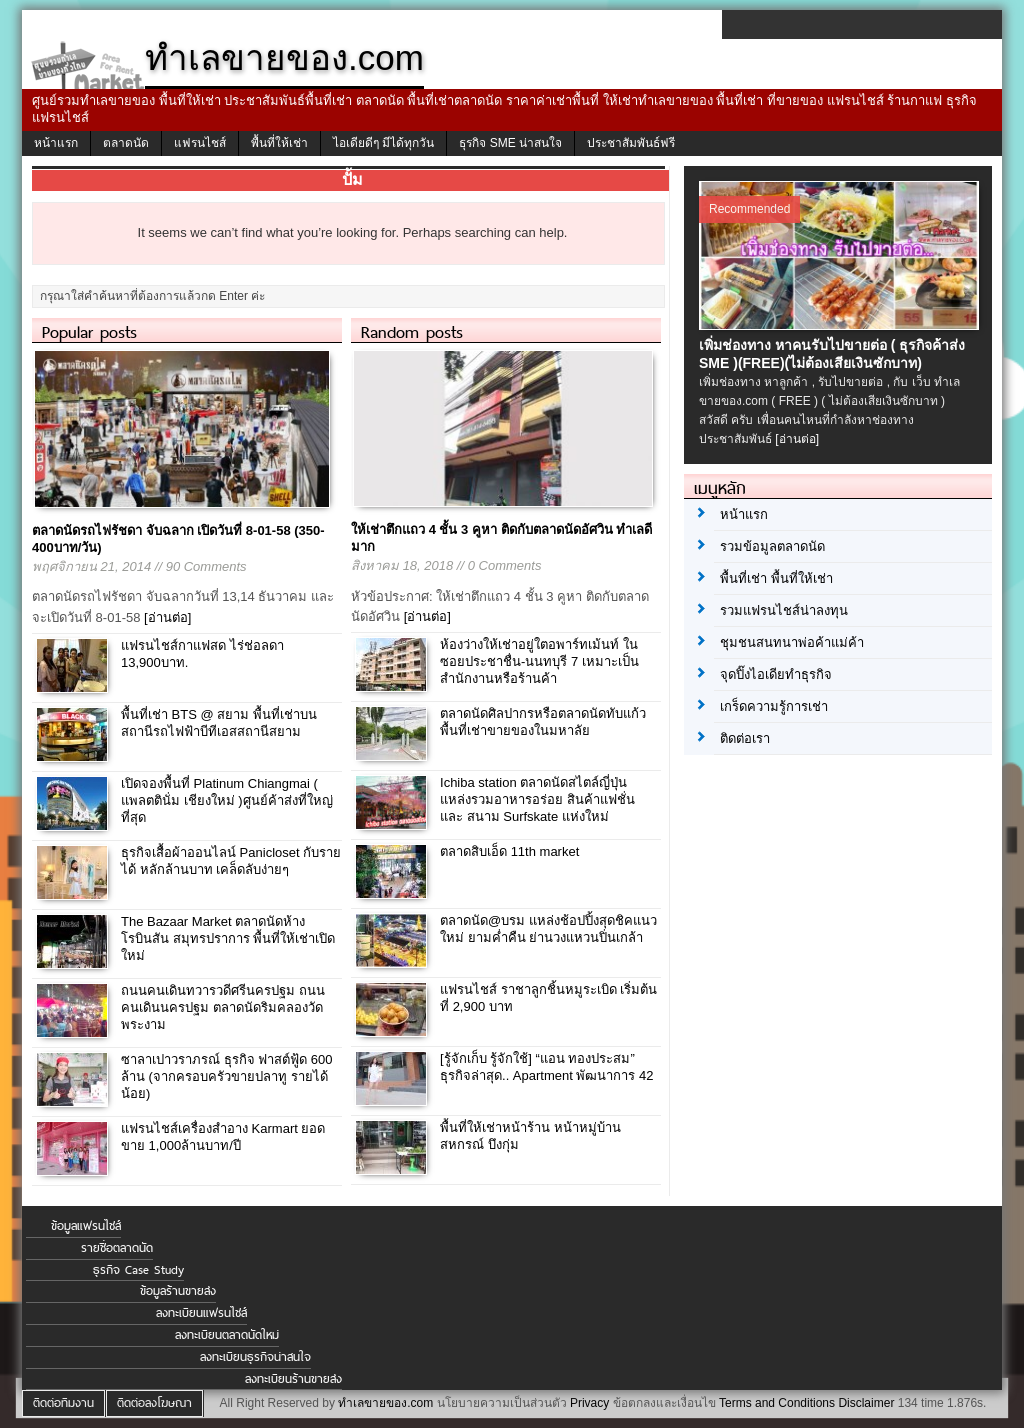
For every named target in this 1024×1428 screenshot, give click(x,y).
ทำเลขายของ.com (385, 1403)
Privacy (589, 1403)
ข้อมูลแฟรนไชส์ (86, 1226)
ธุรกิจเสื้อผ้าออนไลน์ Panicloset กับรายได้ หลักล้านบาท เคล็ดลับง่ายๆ (231, 861)
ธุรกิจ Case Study (138, 1270)
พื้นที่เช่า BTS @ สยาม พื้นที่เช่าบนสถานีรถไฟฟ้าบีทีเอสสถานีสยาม (219, 723)
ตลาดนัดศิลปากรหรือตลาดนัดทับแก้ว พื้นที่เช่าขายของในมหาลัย (543, 722)
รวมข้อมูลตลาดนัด (772, 546)
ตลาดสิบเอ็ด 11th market (509, 851)
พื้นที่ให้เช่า (279, 143)
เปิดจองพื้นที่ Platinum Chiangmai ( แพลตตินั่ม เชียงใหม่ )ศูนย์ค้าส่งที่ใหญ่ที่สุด (227, 800)
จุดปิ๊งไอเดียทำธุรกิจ (776, 674)
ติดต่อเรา (745, 738)
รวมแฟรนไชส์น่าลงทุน (784, 610)
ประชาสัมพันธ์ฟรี (631, 143)
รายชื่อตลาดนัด (117, 1248)
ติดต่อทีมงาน (63, 1403)
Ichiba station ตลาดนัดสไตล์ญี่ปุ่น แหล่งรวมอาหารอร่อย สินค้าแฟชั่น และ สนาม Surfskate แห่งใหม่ (537, 799)
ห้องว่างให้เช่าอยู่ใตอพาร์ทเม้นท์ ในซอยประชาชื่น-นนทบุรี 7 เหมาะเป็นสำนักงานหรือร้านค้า (539, 661)
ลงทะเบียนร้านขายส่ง (293, 1379)
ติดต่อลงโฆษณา (154, 1403)
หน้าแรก (56, 143)
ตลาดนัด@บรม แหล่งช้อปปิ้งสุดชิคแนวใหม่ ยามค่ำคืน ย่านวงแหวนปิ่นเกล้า (548, 929)
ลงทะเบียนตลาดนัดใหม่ (227, 1335)
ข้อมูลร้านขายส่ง (178, 1291)
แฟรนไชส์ (200, 143)
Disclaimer (866, 1403)
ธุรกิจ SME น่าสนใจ (510, 143)
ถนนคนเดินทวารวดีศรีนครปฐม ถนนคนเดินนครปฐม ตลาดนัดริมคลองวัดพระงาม (223, 1007)
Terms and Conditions (777, 1403)
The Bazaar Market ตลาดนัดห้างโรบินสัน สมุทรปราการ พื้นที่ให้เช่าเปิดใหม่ (228, 938)
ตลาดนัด (126, 143)
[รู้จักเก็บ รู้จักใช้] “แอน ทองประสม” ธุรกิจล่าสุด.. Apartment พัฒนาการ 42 (547, 1067)
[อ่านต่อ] (167, 617)
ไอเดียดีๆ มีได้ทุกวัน (383, 143)
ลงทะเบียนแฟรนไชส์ (201, 1313)
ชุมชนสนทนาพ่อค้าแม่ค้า (792, 642)
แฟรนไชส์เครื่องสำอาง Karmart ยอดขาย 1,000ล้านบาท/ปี (223, 1137)
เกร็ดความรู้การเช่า (774, 706)
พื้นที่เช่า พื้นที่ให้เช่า (776, 578)
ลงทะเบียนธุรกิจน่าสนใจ (255, 1357)
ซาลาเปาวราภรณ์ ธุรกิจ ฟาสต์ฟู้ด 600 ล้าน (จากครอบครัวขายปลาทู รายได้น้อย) (227, 1076)
